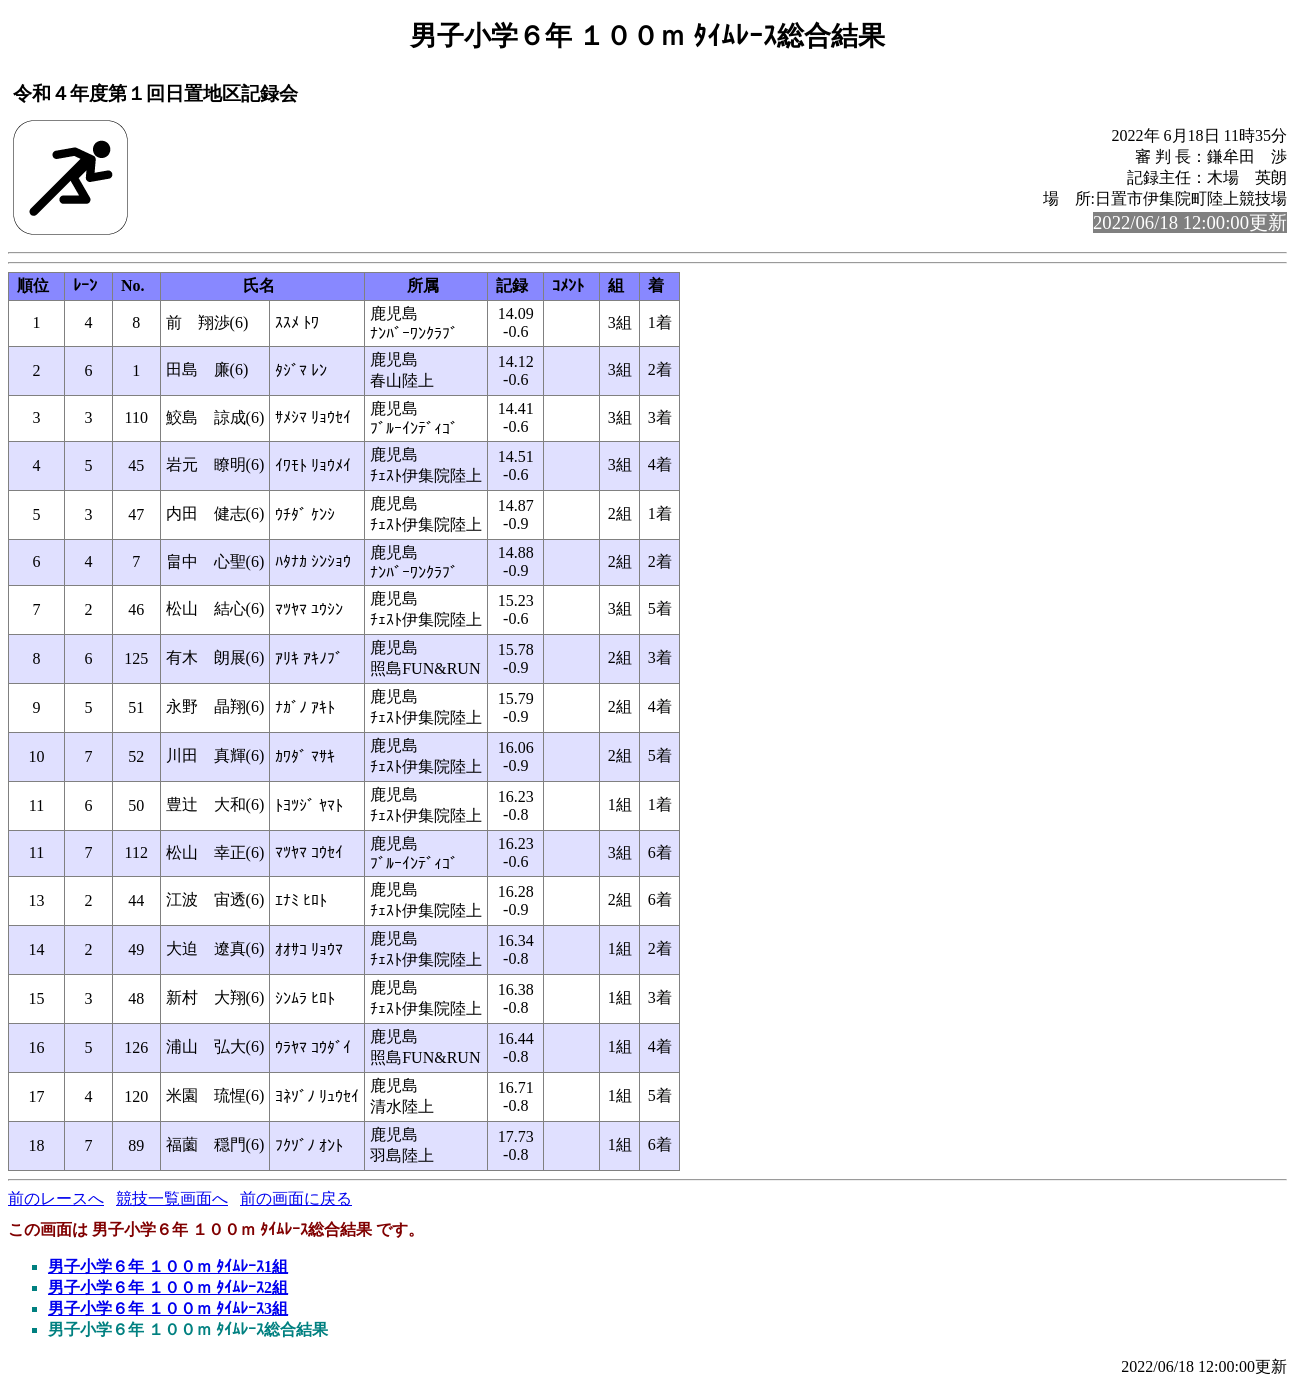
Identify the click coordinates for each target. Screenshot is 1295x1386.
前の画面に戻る (296, 1198)
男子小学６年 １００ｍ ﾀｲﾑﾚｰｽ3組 (168, 1308)
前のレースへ (56, 1198)
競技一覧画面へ (172, 1198)
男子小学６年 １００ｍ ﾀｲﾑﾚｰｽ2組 (168, 1287)
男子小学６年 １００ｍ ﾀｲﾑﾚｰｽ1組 (168, 1266)
